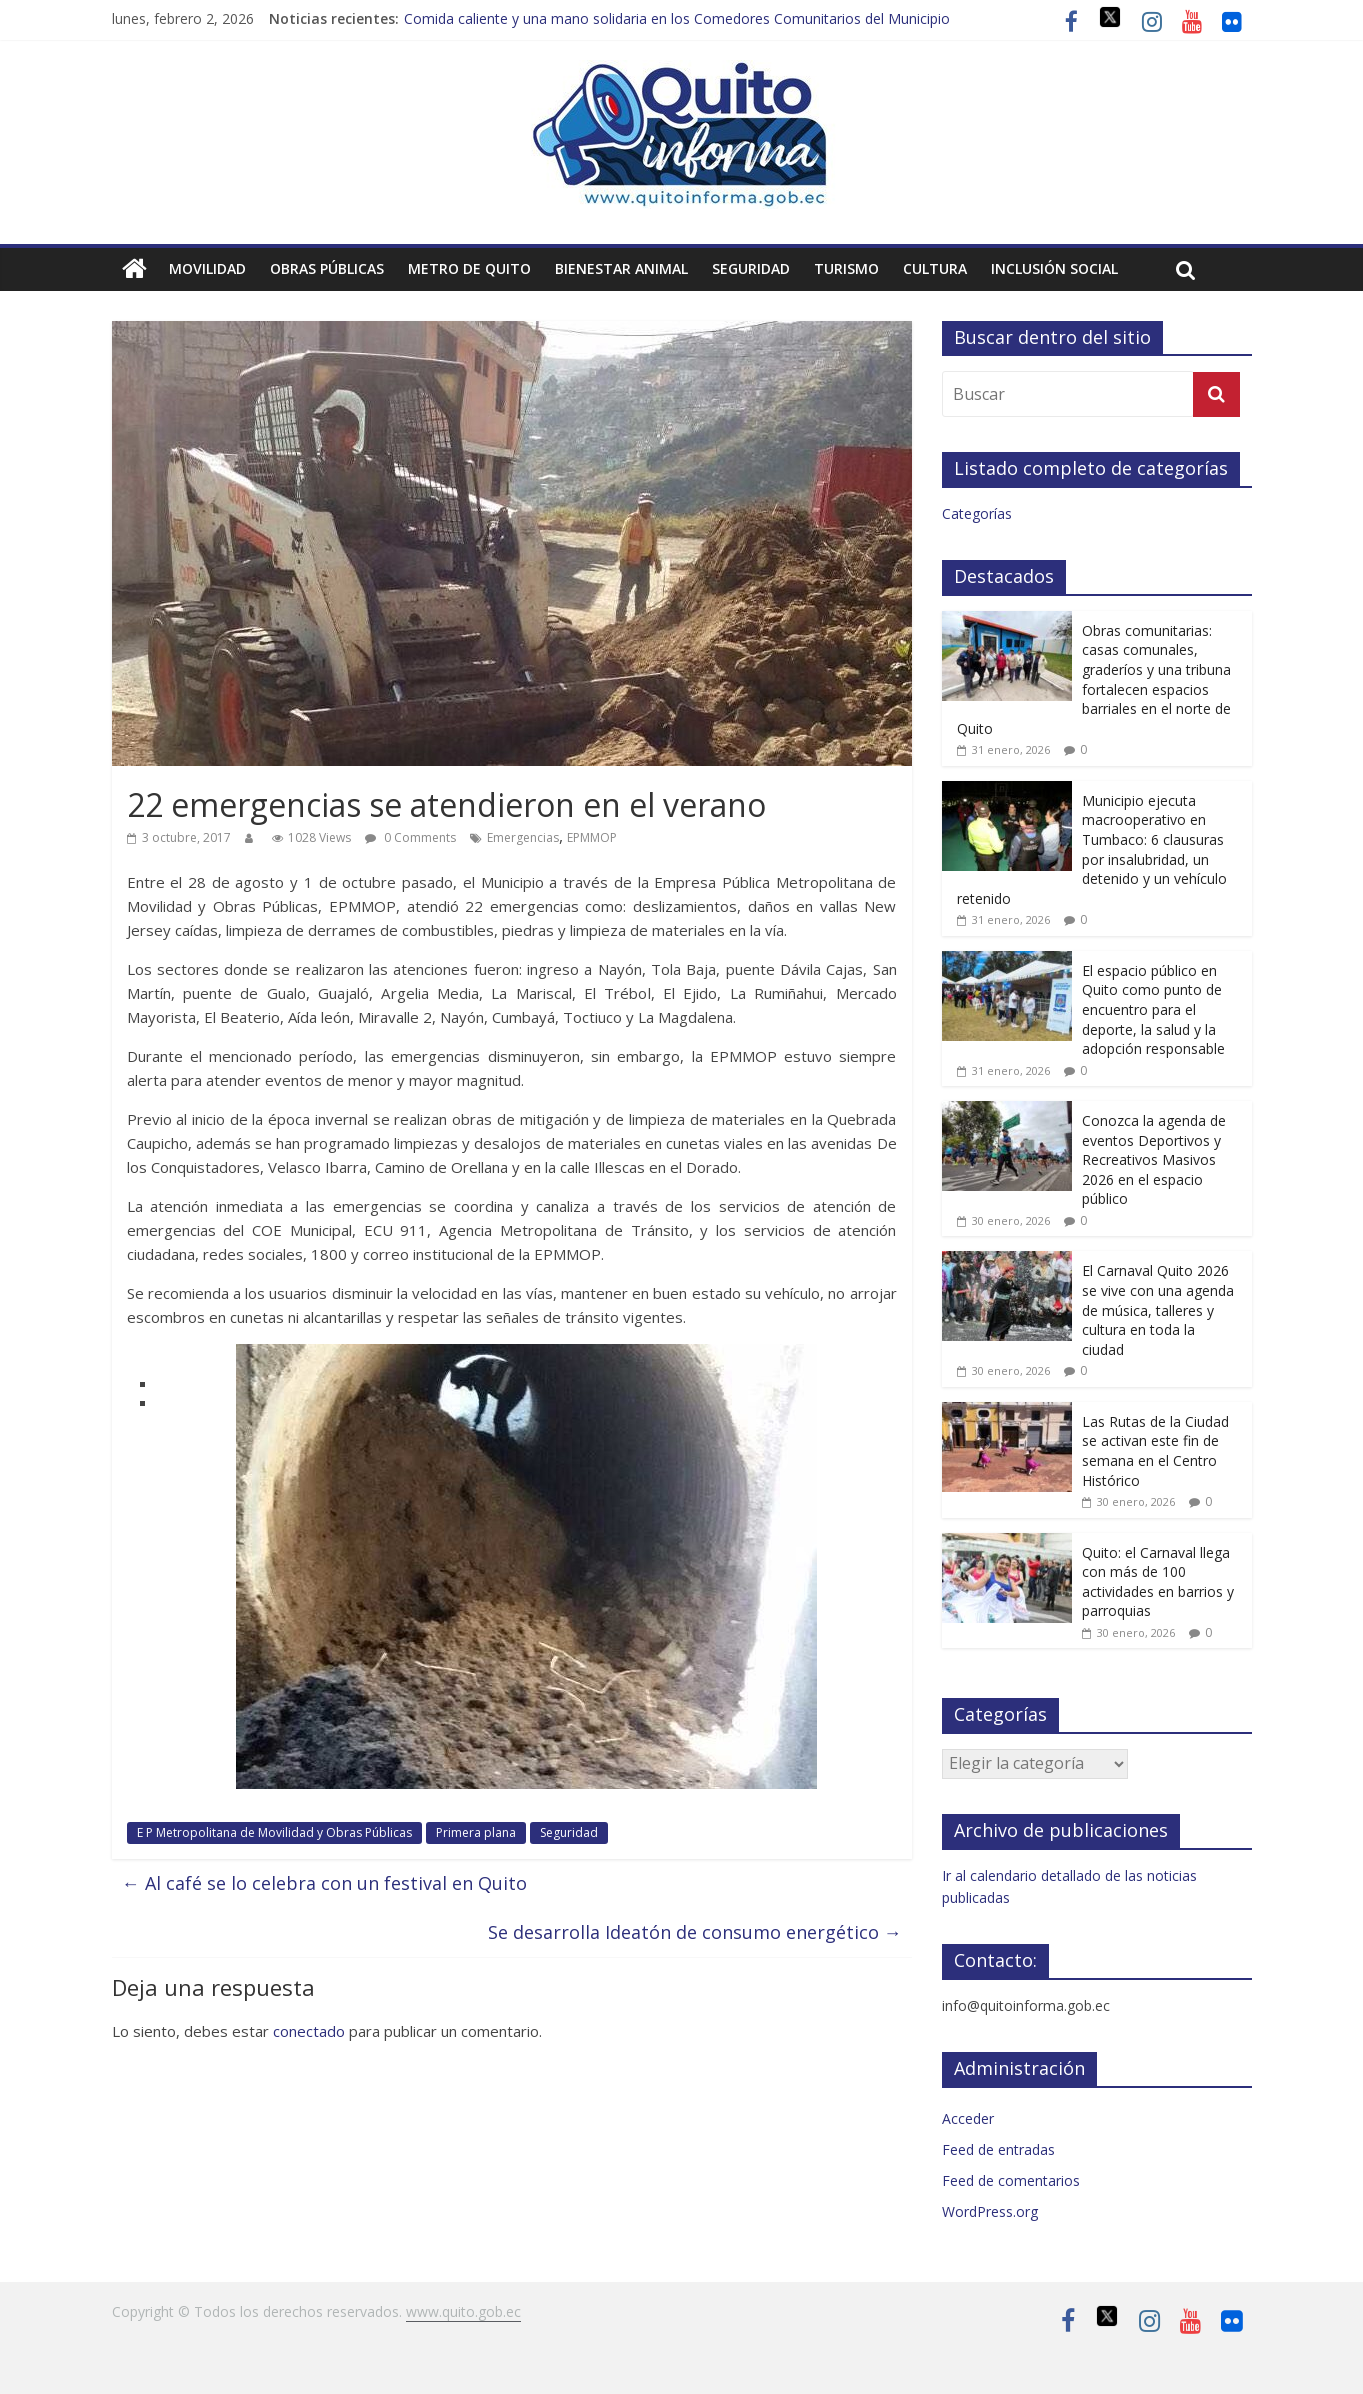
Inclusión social (1054, 268)
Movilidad (207, 268)
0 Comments (410, 837)
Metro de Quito (469, 268)
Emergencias (523, 837)
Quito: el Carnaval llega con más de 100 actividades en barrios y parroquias (1158, 1582)
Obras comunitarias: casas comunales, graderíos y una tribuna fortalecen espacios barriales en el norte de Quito (1094, 679)
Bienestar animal (621, 268)
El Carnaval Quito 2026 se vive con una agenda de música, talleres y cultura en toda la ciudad (1158, 1309)
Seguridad (751, 268)
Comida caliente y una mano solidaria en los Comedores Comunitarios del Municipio (677, 18)
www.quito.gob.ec (463, 2311)
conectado (309, 2031)
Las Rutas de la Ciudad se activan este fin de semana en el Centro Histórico (1155, 1451)
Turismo (846, 268)
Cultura (935, 268)
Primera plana (476, 1832)
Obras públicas (327, 268)
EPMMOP (592, 837)
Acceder (968, 2118)
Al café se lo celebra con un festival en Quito (324, 1883)
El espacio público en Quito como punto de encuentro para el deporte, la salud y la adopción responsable (1153, 1009)
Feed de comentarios (1011, 2180)
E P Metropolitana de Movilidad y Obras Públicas (274, 1832)
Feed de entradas (998, 2149)
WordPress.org (990, 2211)
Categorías (977, 513)
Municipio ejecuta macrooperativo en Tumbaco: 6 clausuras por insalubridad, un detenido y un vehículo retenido (1092, 849)
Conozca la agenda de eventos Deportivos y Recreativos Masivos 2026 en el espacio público (1154, 1159)
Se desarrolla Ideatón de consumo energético (695, 1932)
